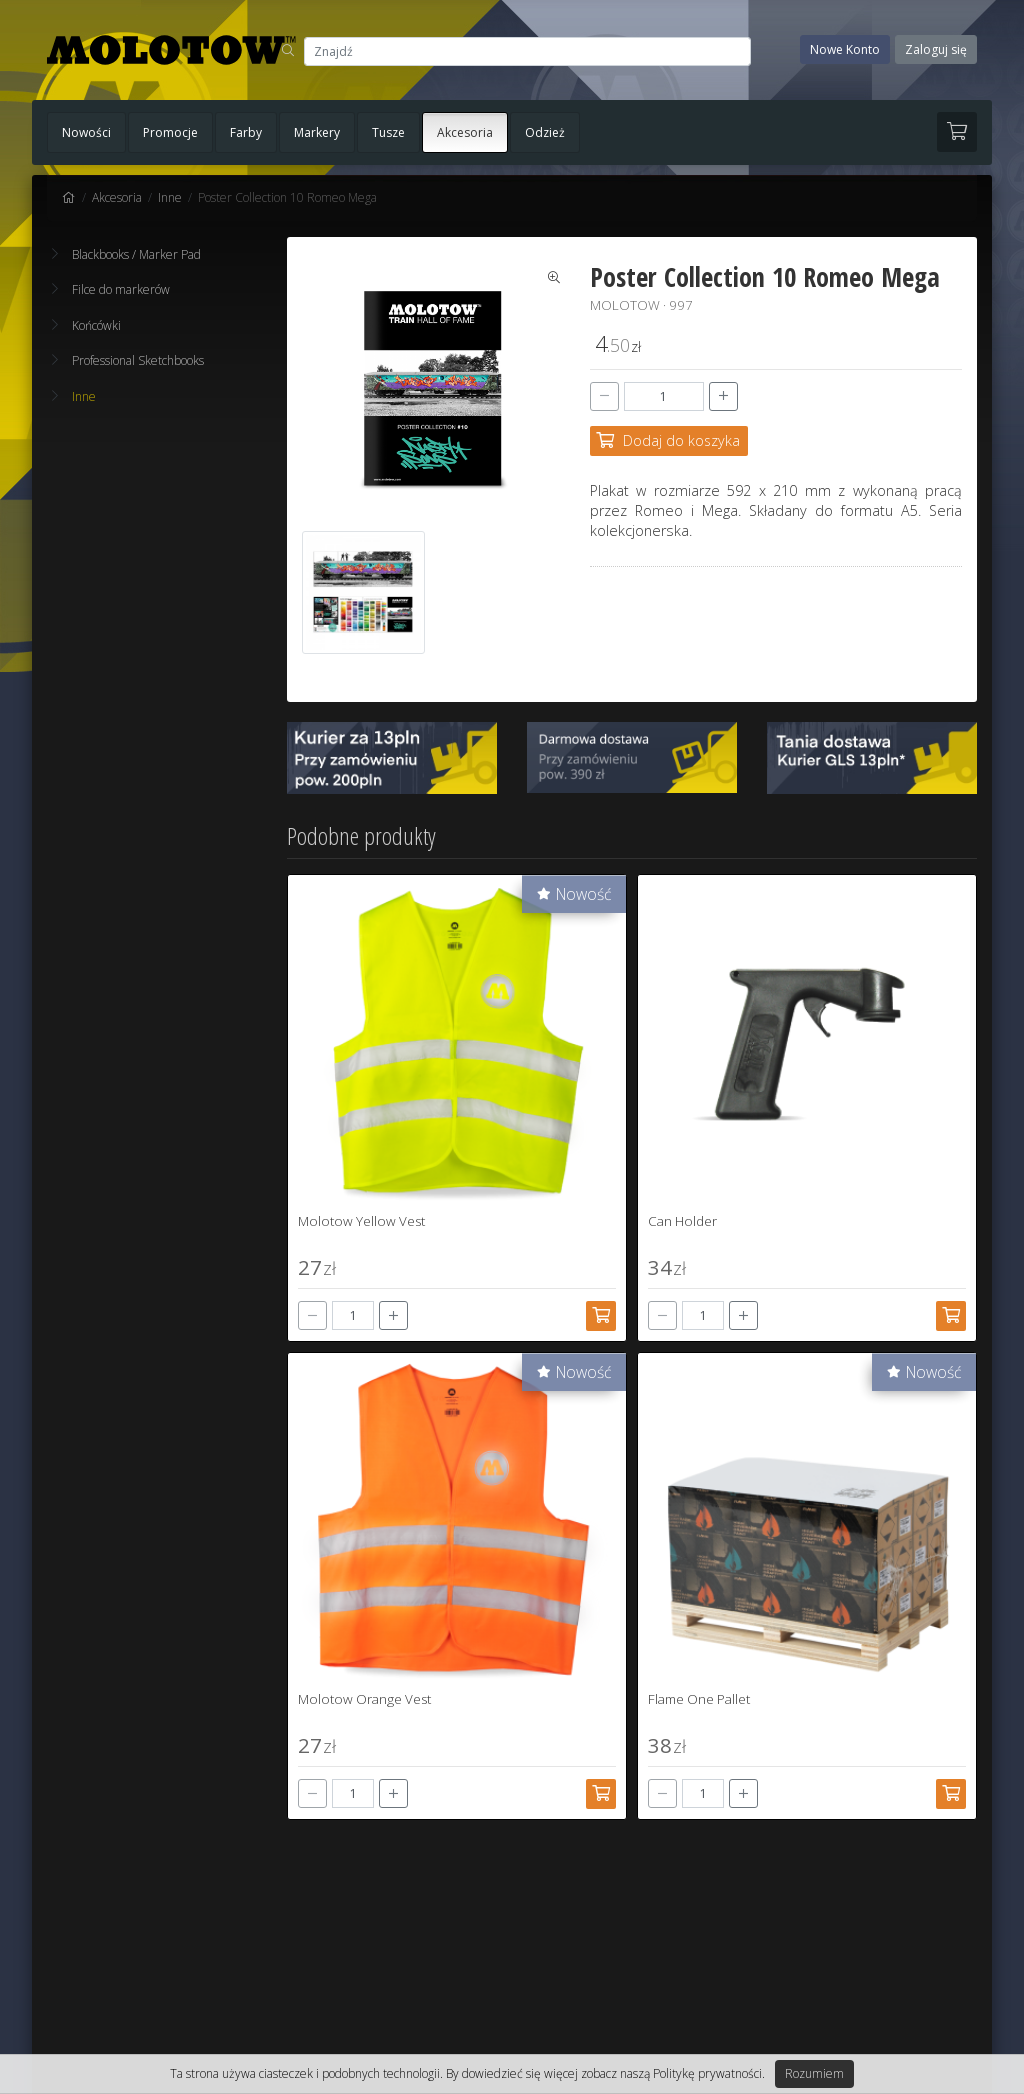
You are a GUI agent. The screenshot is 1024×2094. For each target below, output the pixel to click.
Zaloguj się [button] (936, 49)
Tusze (388, 132)
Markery (317, 132)
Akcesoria (465, 132)
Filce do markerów (111, 289)
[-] (604, 396)
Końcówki (86, 325)
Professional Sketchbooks (128, 360)
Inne (170, 197)
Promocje (170, 132)
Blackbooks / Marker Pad (126, 254)
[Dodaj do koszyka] (669, 441)
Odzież (545, 132)
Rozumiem (814, 2073)
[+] (723, 396)
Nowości (86, 132)
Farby (246, 132)
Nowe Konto (845, 49)
